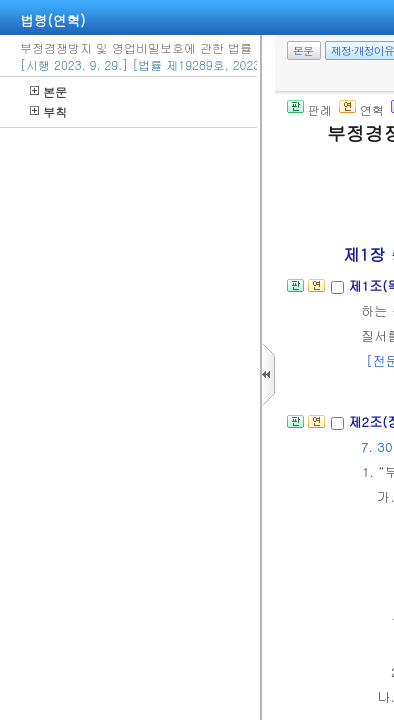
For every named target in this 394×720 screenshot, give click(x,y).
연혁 (361, 109)
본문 (48, 91)
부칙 (48, 111)
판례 (309, 109)
